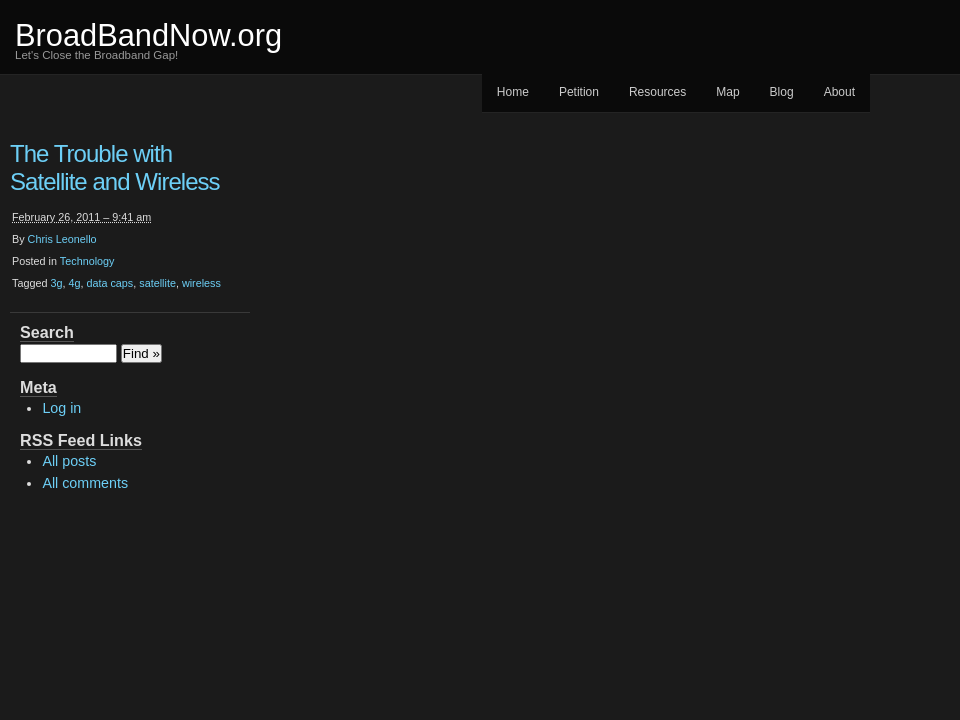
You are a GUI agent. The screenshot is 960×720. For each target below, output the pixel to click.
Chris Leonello (62, 239)
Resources (657, 92)
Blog (782, 92)
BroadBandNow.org (148, 35)
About (839, 92)
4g (74, 283)
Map (727, 92)
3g (56, 283)
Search (47, 332)
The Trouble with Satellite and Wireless (115, 167)
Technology (87, 261)
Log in (61, 408)
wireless (201, 283)
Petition (579, 92)
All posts (69, 461)
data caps (109, 283)
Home (513, 92)
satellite (157, 283)
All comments (85, 483)
